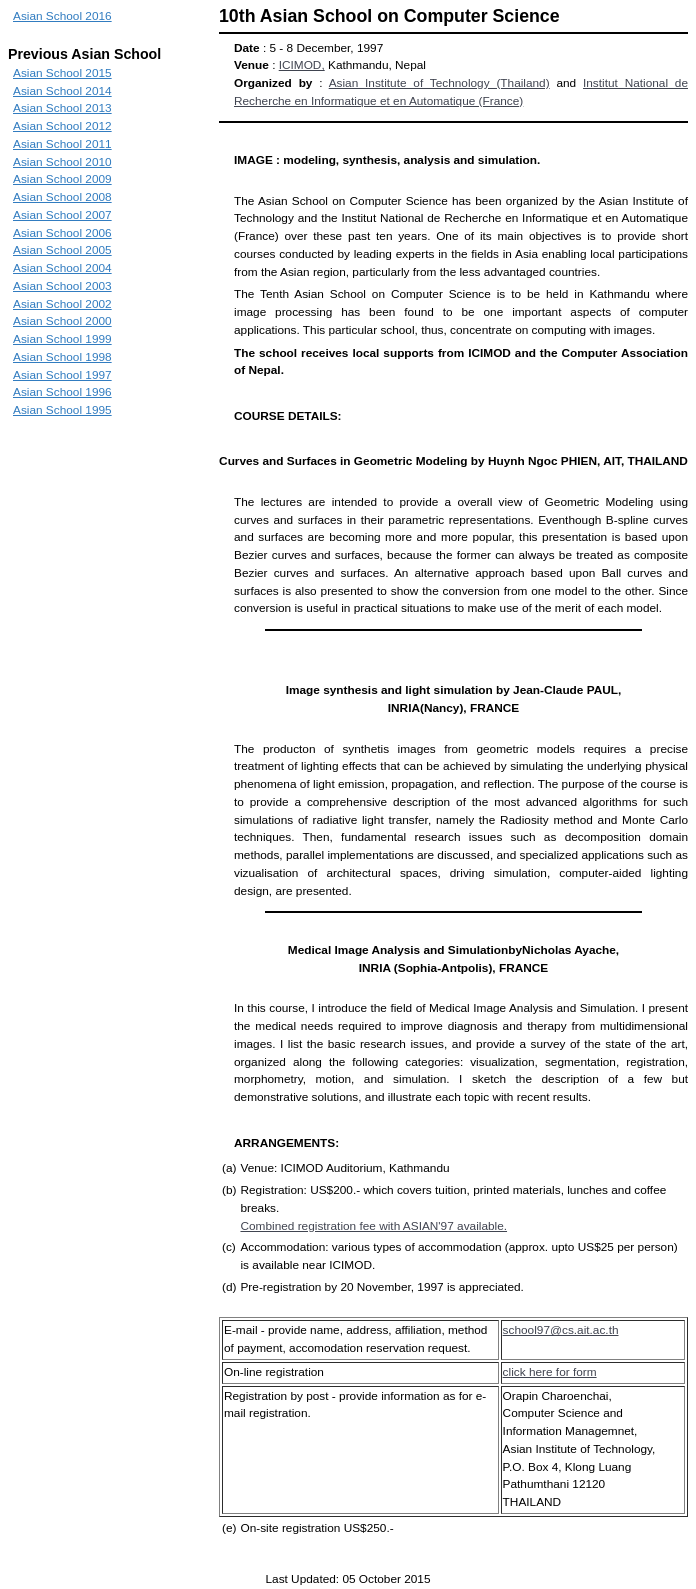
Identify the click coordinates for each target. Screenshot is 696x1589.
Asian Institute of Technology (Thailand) (439, 83)
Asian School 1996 (62, 392)
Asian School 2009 (62, 179)
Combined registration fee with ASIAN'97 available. (373, 1226)
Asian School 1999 (62, 339)
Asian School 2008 (62, 197)
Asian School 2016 (62, 16)
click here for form (550, 1372)
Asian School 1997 (62, 375)
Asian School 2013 (62, 108)
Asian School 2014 (62, 91)
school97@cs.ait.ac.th (561, 1330)
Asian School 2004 (62, 268)
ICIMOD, (302, 65)
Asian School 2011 (62, 144)
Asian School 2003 (62, 286)
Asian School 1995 (62, 410)
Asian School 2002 (62, 304)
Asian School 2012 (62, 126)
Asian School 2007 (62, 215)
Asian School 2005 (62, 250)
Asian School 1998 (62, 357)
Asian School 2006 (62, 233)
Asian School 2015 (62, 73)
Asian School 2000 (62, 321)
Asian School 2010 (62, 162)
